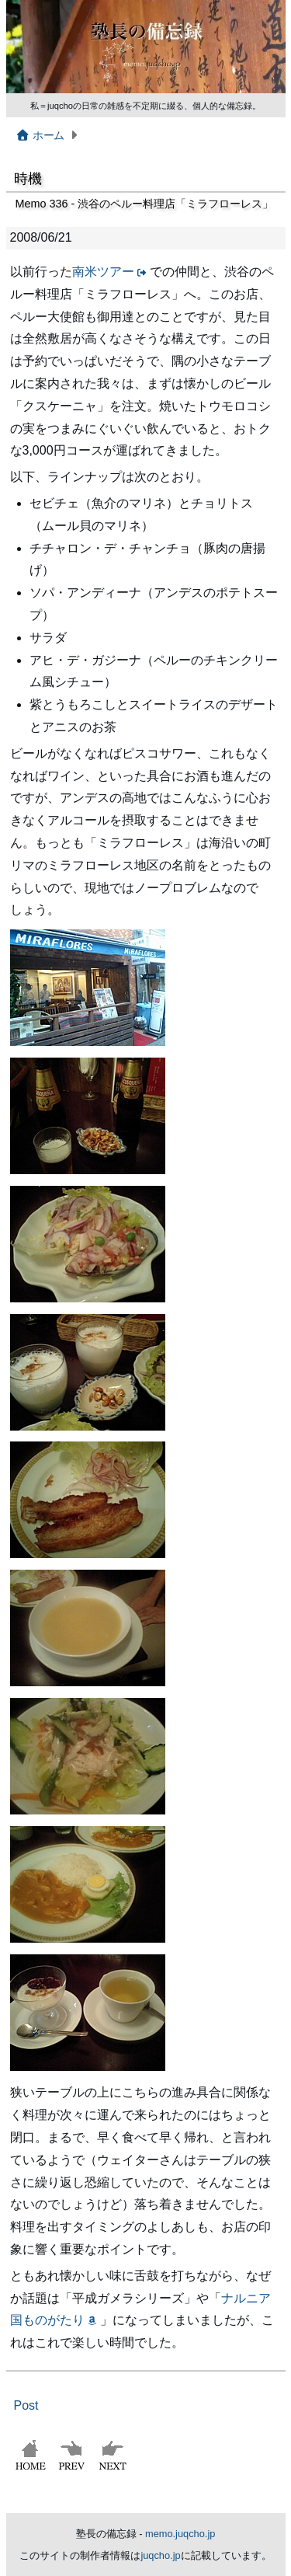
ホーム (40, 135)
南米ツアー (103, 271)
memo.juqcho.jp (180, 2533)
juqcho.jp (160, 2555)
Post (26, 2405)
